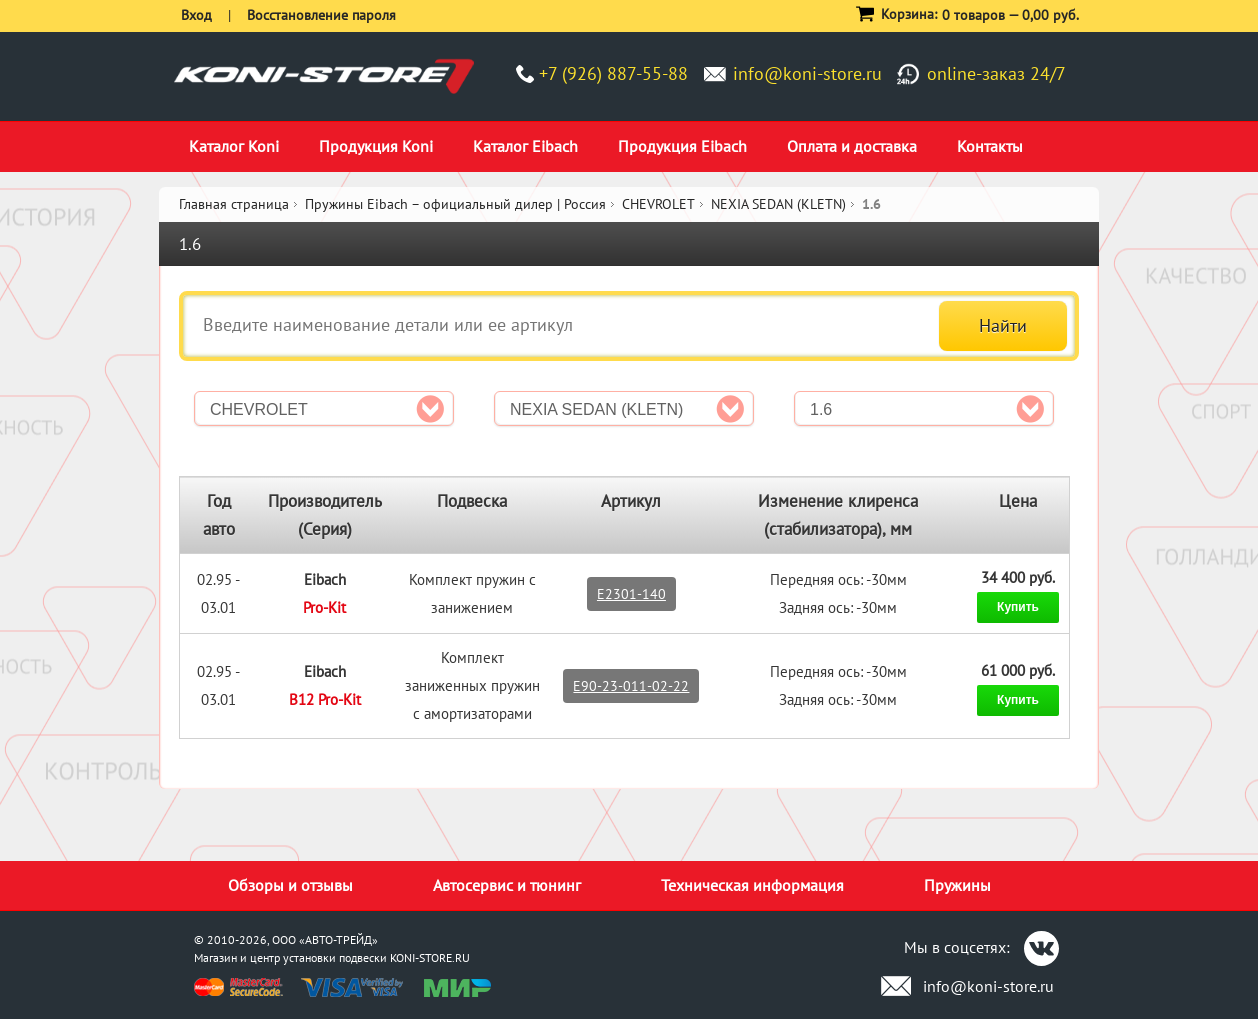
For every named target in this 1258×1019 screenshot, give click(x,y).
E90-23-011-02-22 (631, 686)
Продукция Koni (376, 146)
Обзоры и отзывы (290, 885)
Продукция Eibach (682, 146)
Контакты (990, 146)
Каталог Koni (234, 146)
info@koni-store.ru (807, 73)
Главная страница (234, 204)
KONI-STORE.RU (430, 957)
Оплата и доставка (852, 146)
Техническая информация (752, 885)
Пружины (957, 885)
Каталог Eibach (525, 146)
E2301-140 (631, 594)
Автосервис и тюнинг (507, 885)
